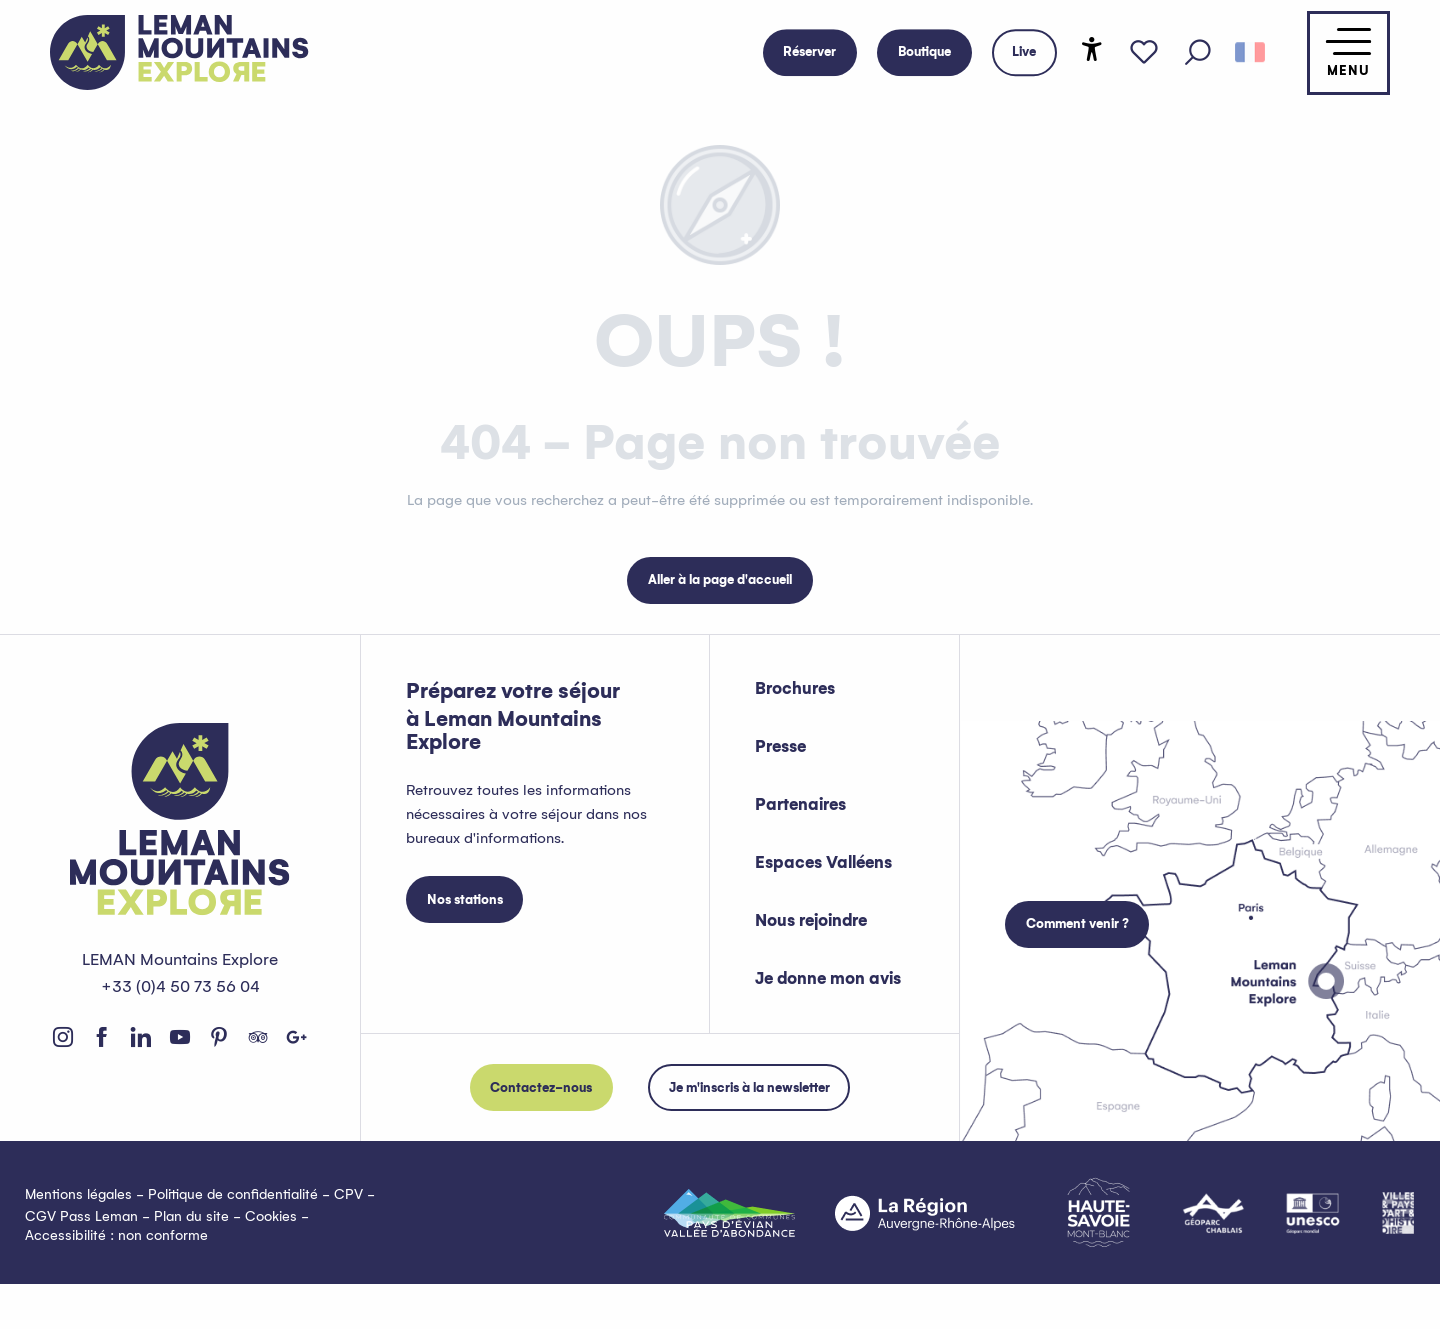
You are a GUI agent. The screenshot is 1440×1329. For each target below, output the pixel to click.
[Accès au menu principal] (1348, 53)
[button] (1198, 53)
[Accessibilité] (1092, 49)
